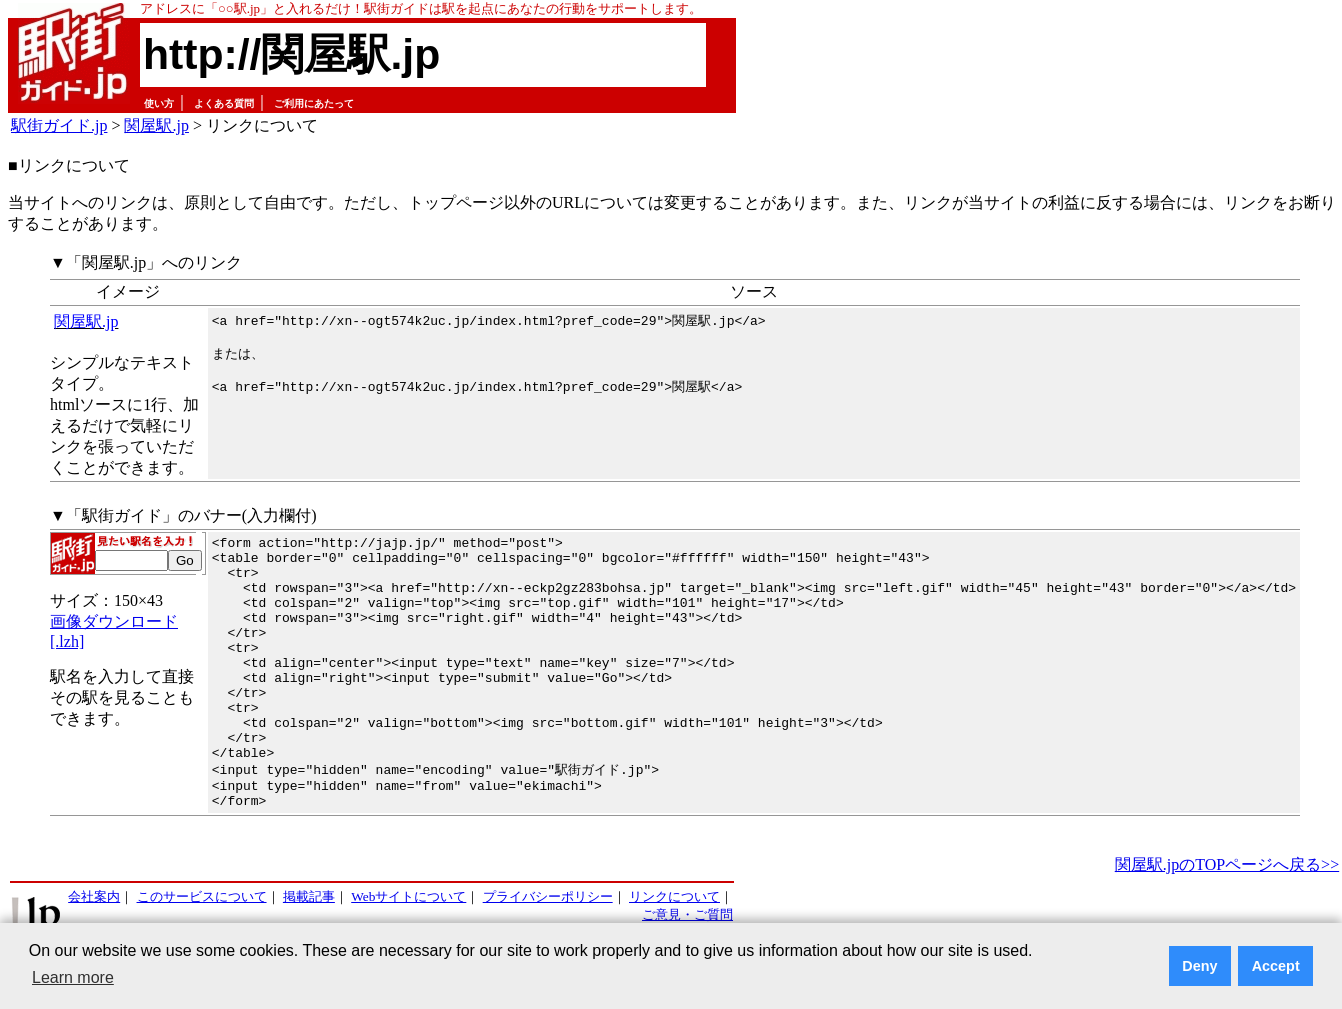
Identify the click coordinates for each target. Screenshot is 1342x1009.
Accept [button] (1276, 966)
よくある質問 (224, 103)
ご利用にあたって (314, 103)
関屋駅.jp (156, 125)
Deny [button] (1199, 966)
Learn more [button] (73, 977)
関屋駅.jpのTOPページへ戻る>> (1227, 916)
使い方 (159, 103)
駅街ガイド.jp (59, 125)
